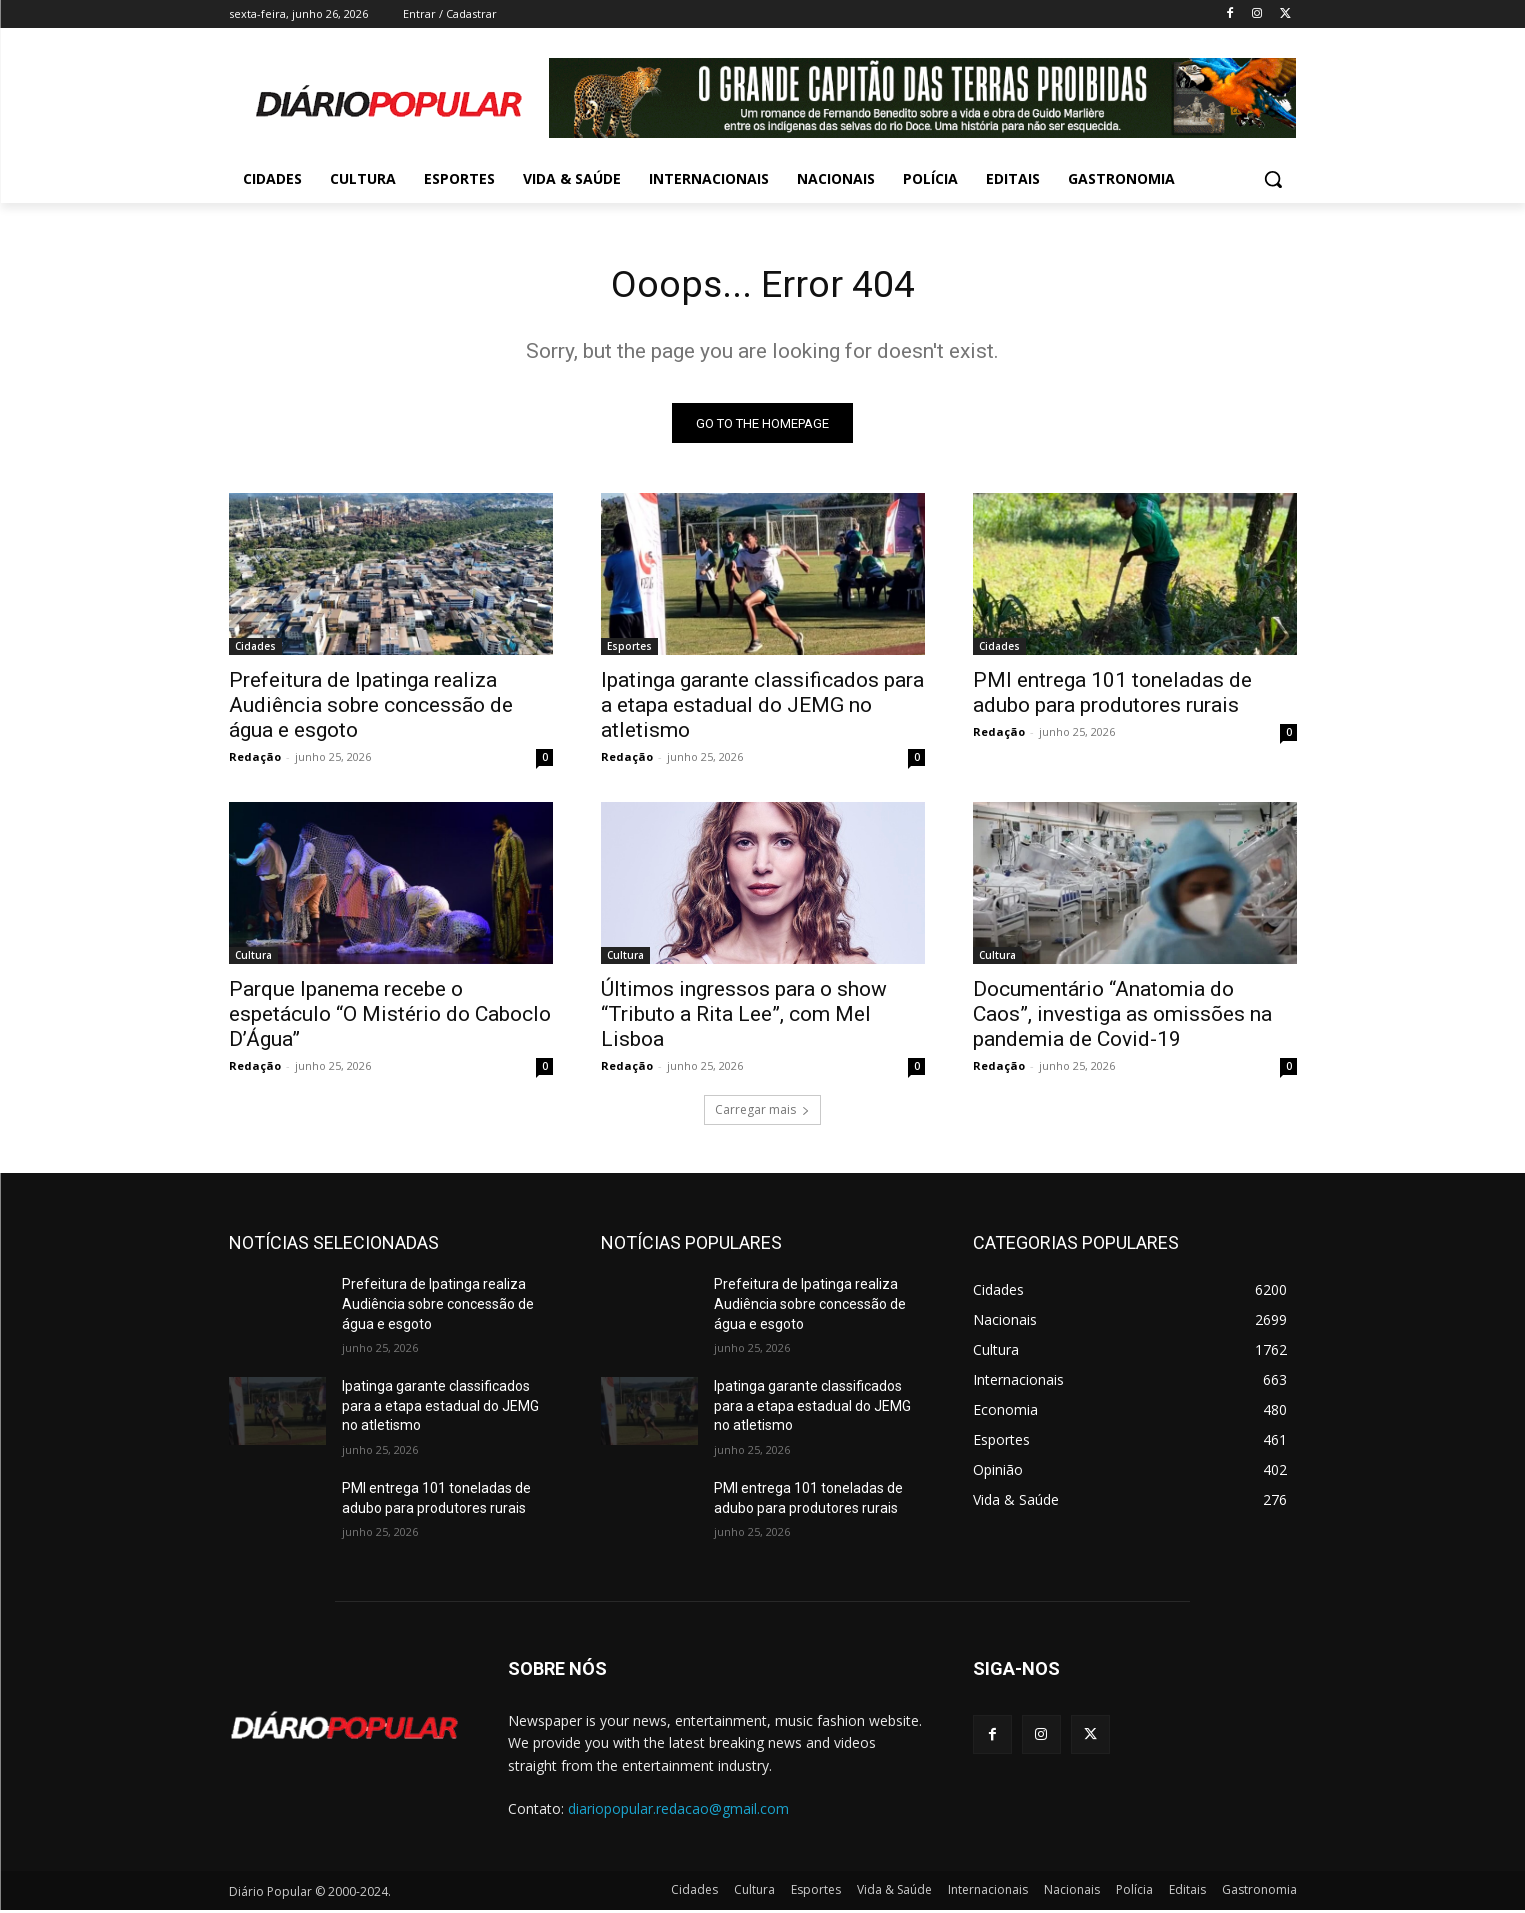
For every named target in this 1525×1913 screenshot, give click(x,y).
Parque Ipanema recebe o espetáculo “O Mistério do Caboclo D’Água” (390, 1018)
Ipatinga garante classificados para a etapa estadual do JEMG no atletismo (762, 709)
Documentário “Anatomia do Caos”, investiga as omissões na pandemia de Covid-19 (1122, 1018)
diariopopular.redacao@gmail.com (678, 1812)
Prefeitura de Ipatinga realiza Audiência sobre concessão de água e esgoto (371, 709)
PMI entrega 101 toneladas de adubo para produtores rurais (1112, 696)
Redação (255, 760)
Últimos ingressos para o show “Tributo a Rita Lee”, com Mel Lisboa (744, 1018)
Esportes (629, 650)
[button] (1273, 179)
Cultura (253, 959)
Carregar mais (762, 1113)
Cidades (255, 650)
